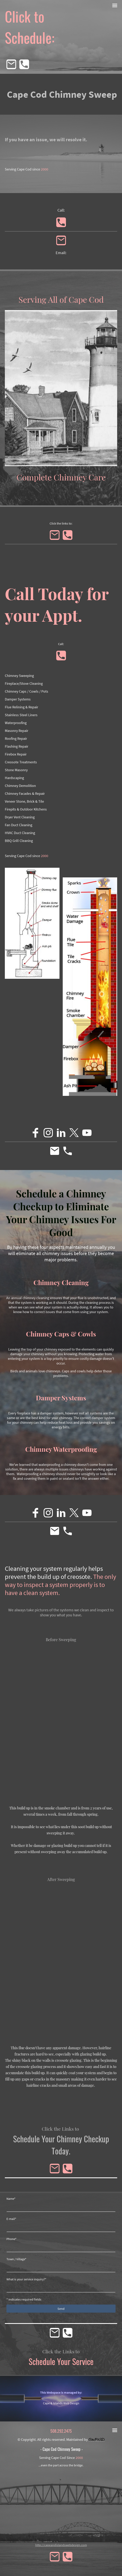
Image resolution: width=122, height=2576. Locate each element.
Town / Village (16, 2259)
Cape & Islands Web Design (61, 2403)
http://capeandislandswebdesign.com (61, 2545)
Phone (11, 2239)
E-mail (11, 2219)
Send (61, 2309)
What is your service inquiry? (26, 2279)
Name (11, 2199)
